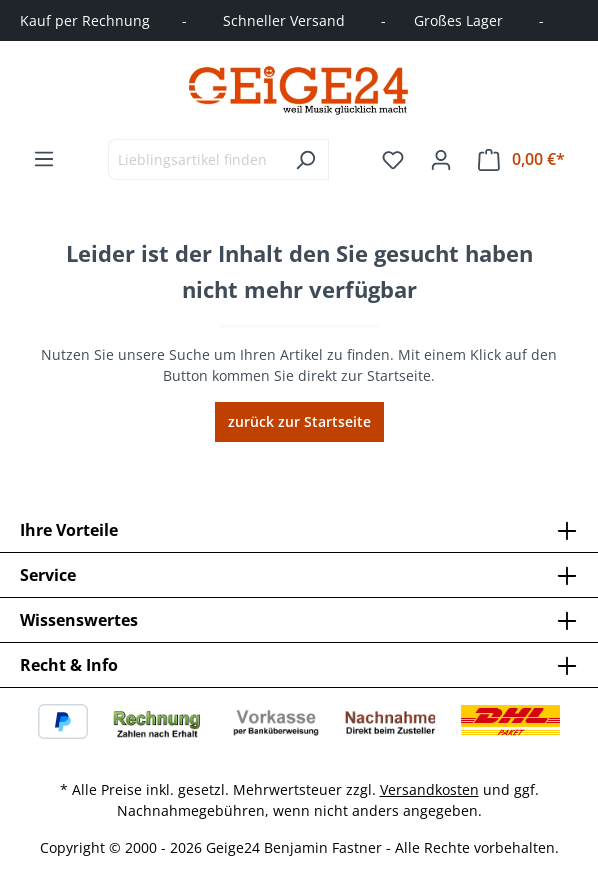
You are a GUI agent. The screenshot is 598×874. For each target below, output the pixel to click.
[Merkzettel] (393, 160)
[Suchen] (305, 159)
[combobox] (195, 159)
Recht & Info (69, 665)
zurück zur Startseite (299, 421)
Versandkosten (429, 789)
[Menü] (44, 159)
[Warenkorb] (521, 159)
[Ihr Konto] (441, 160)
